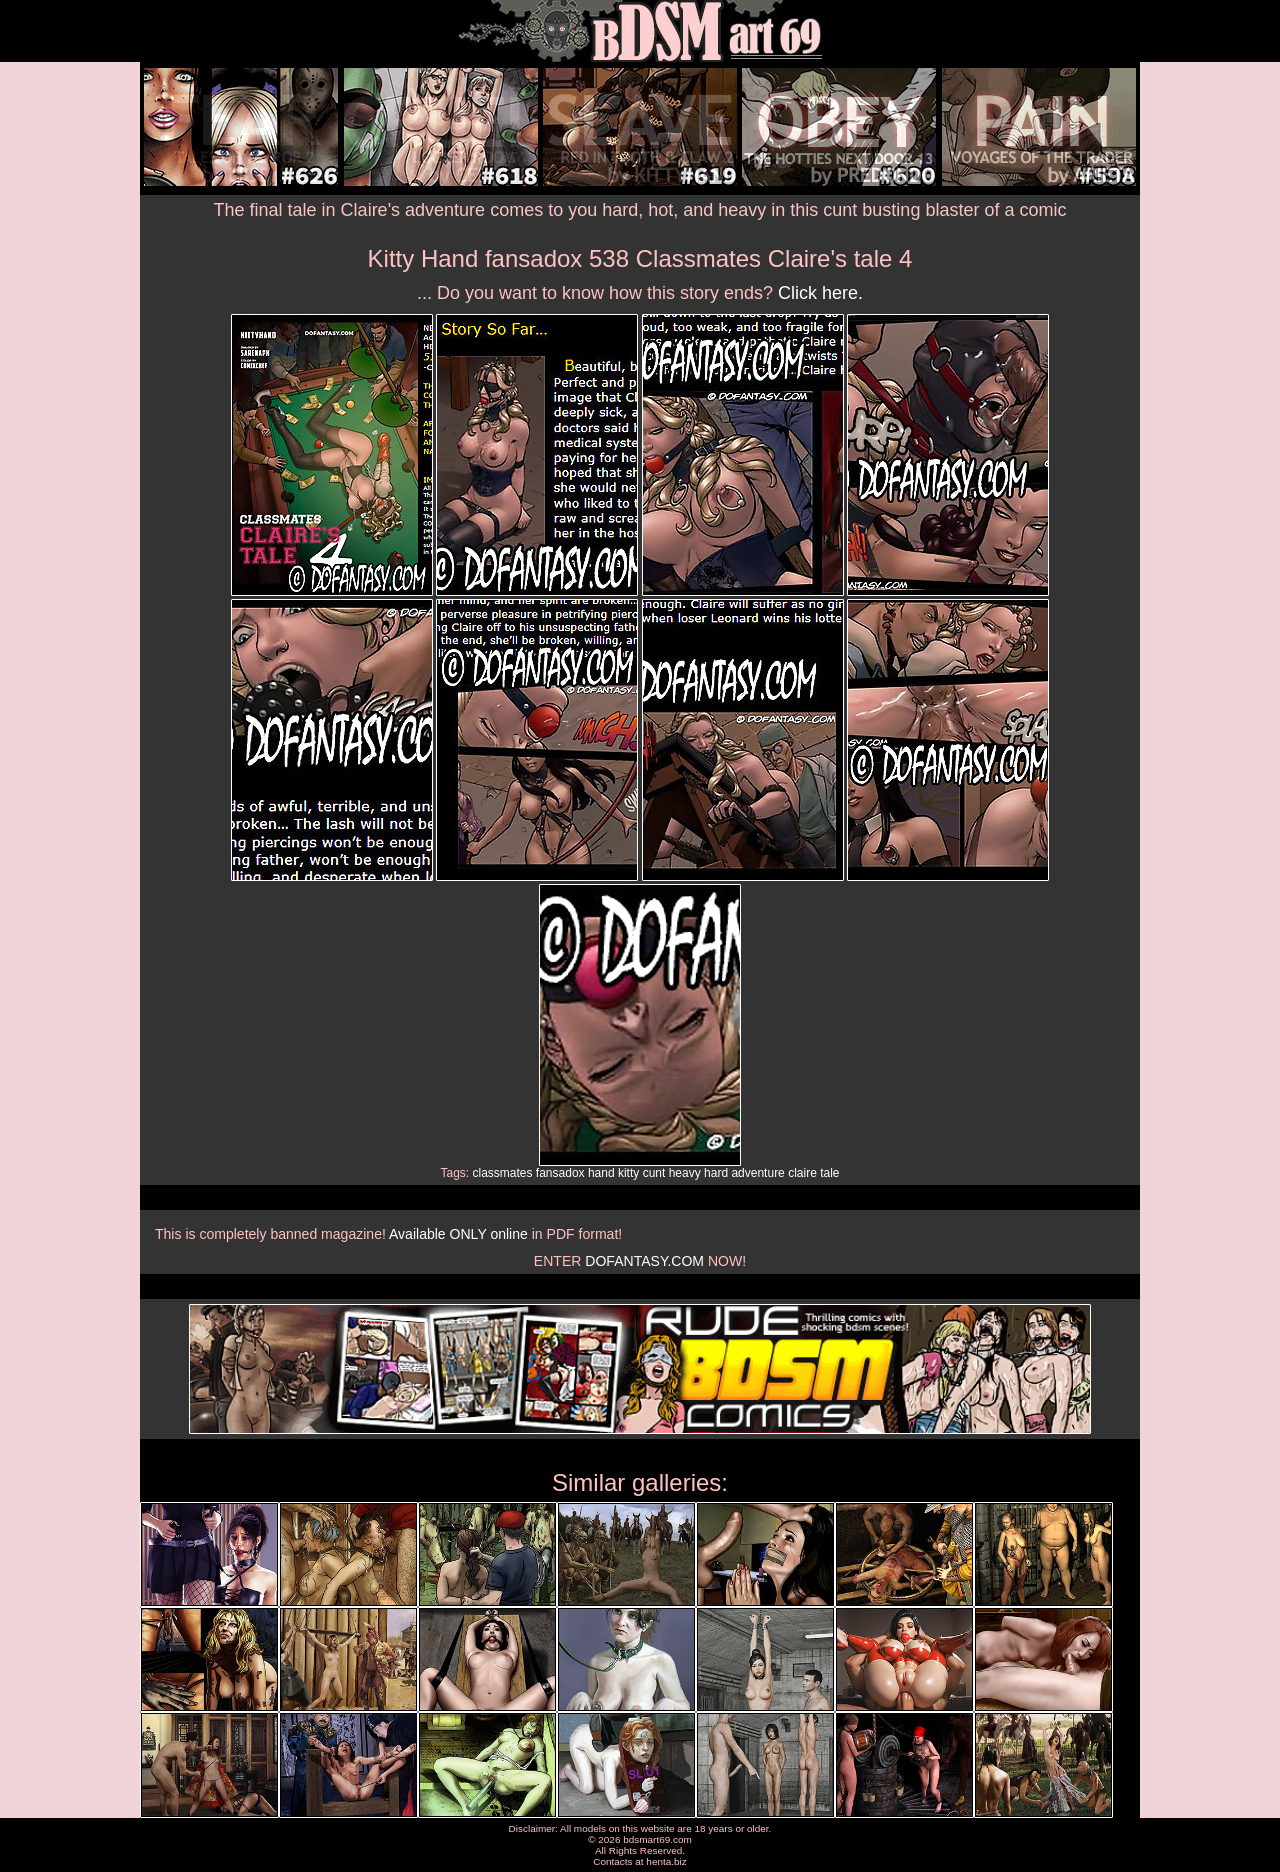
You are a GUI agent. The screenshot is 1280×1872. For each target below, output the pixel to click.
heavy (685, 1173)
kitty (628, 1173)
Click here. (820, 293)
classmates (502, 1173)
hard (716, 1173)
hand (601, 1173)
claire (802, 1173)
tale (829, 1173)
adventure (757, 1173)
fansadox (560, 1173)
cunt (654, 1173)
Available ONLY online (458, 1234)
